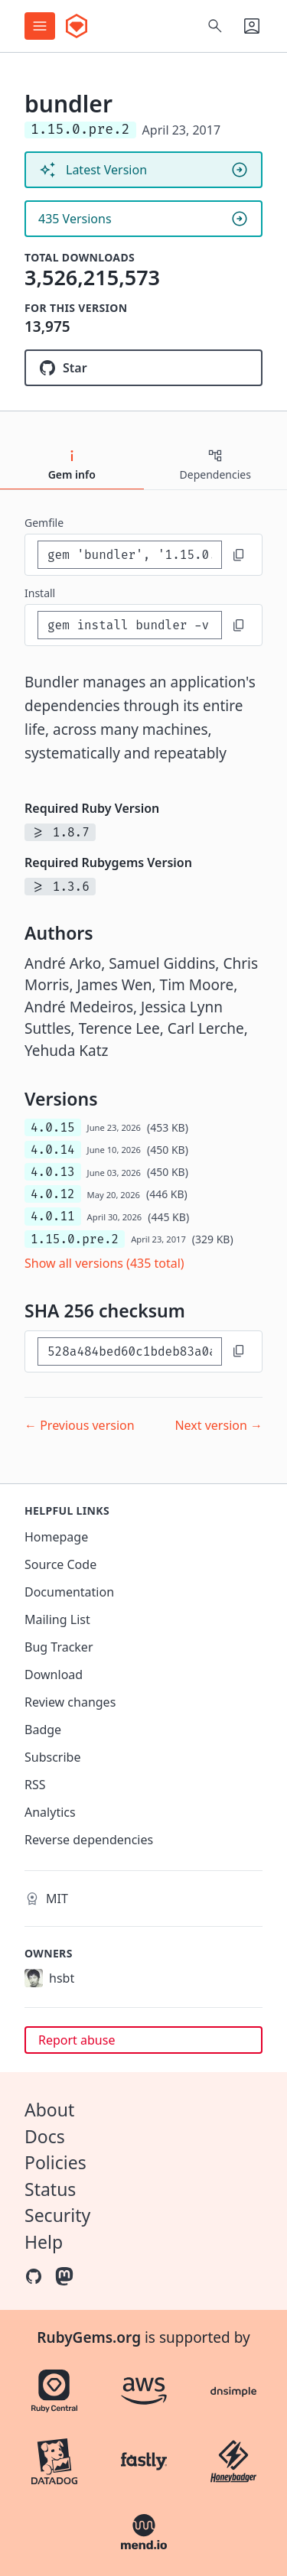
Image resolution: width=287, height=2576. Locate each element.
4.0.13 (53, 1172)
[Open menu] (39, 26)
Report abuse (76, 2040)
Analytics (50, 1812)
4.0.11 (53, 1216)
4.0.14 (53, 1150)
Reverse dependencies (88, 1839)
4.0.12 (53, 1194)
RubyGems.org (89, 2337)
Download (53, 1674)
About (49, 2109)
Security (57, 2215)
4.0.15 (53, 1127)
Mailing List (57, 1619)
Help (43, 2242)
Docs (44, 2136)
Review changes (70, 1702)
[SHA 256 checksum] (130, 1351)
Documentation (69, 1592)
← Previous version (79, 1425)
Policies (55, 2162)
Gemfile (44, 522)
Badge (42, 1729)
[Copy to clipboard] (238, 555)
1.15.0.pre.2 (75, 1239)
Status (50, 2189)
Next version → (218, 1425)
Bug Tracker (58, 1647)
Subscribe (52, 1757)
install (39, 593)
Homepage (56, 1536)
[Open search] (215, 26)
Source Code (60, 1564)
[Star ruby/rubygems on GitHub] (143, 368)
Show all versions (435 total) (104, 1263)
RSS (35, 1784)
